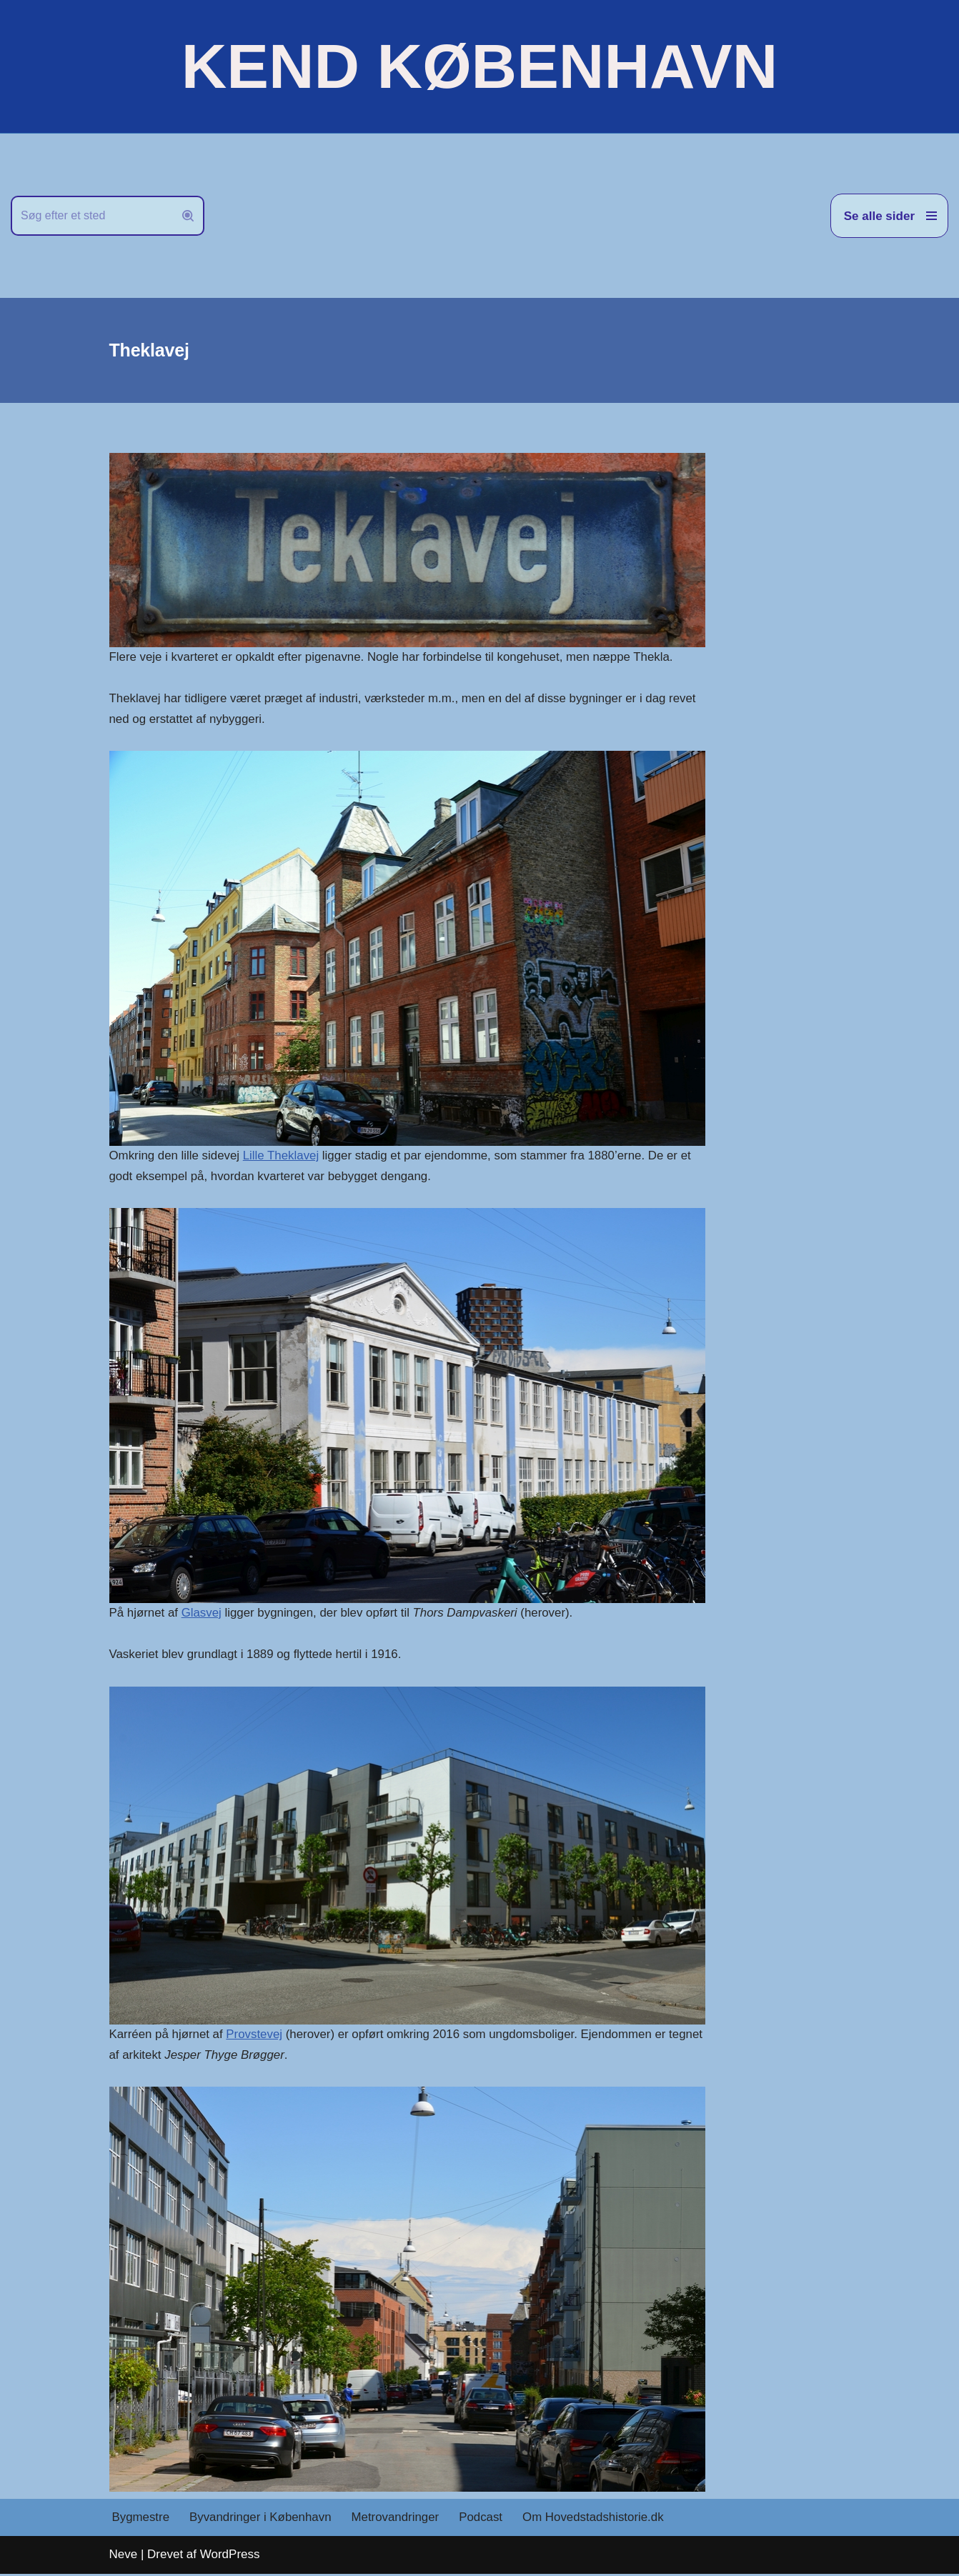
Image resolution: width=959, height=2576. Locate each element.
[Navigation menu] (889, 216)
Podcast (483, 2520)
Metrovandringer (397, 2520)
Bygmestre (141, 2520)
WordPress (230, 2556)
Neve (123, 2556)
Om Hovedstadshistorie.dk (596, 2520)
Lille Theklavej (282, 1156)
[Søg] (91, 216)
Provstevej (255, 2036)
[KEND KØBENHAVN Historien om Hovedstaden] (479, 66)
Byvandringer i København (261, 2520)
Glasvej (202, 1613)
